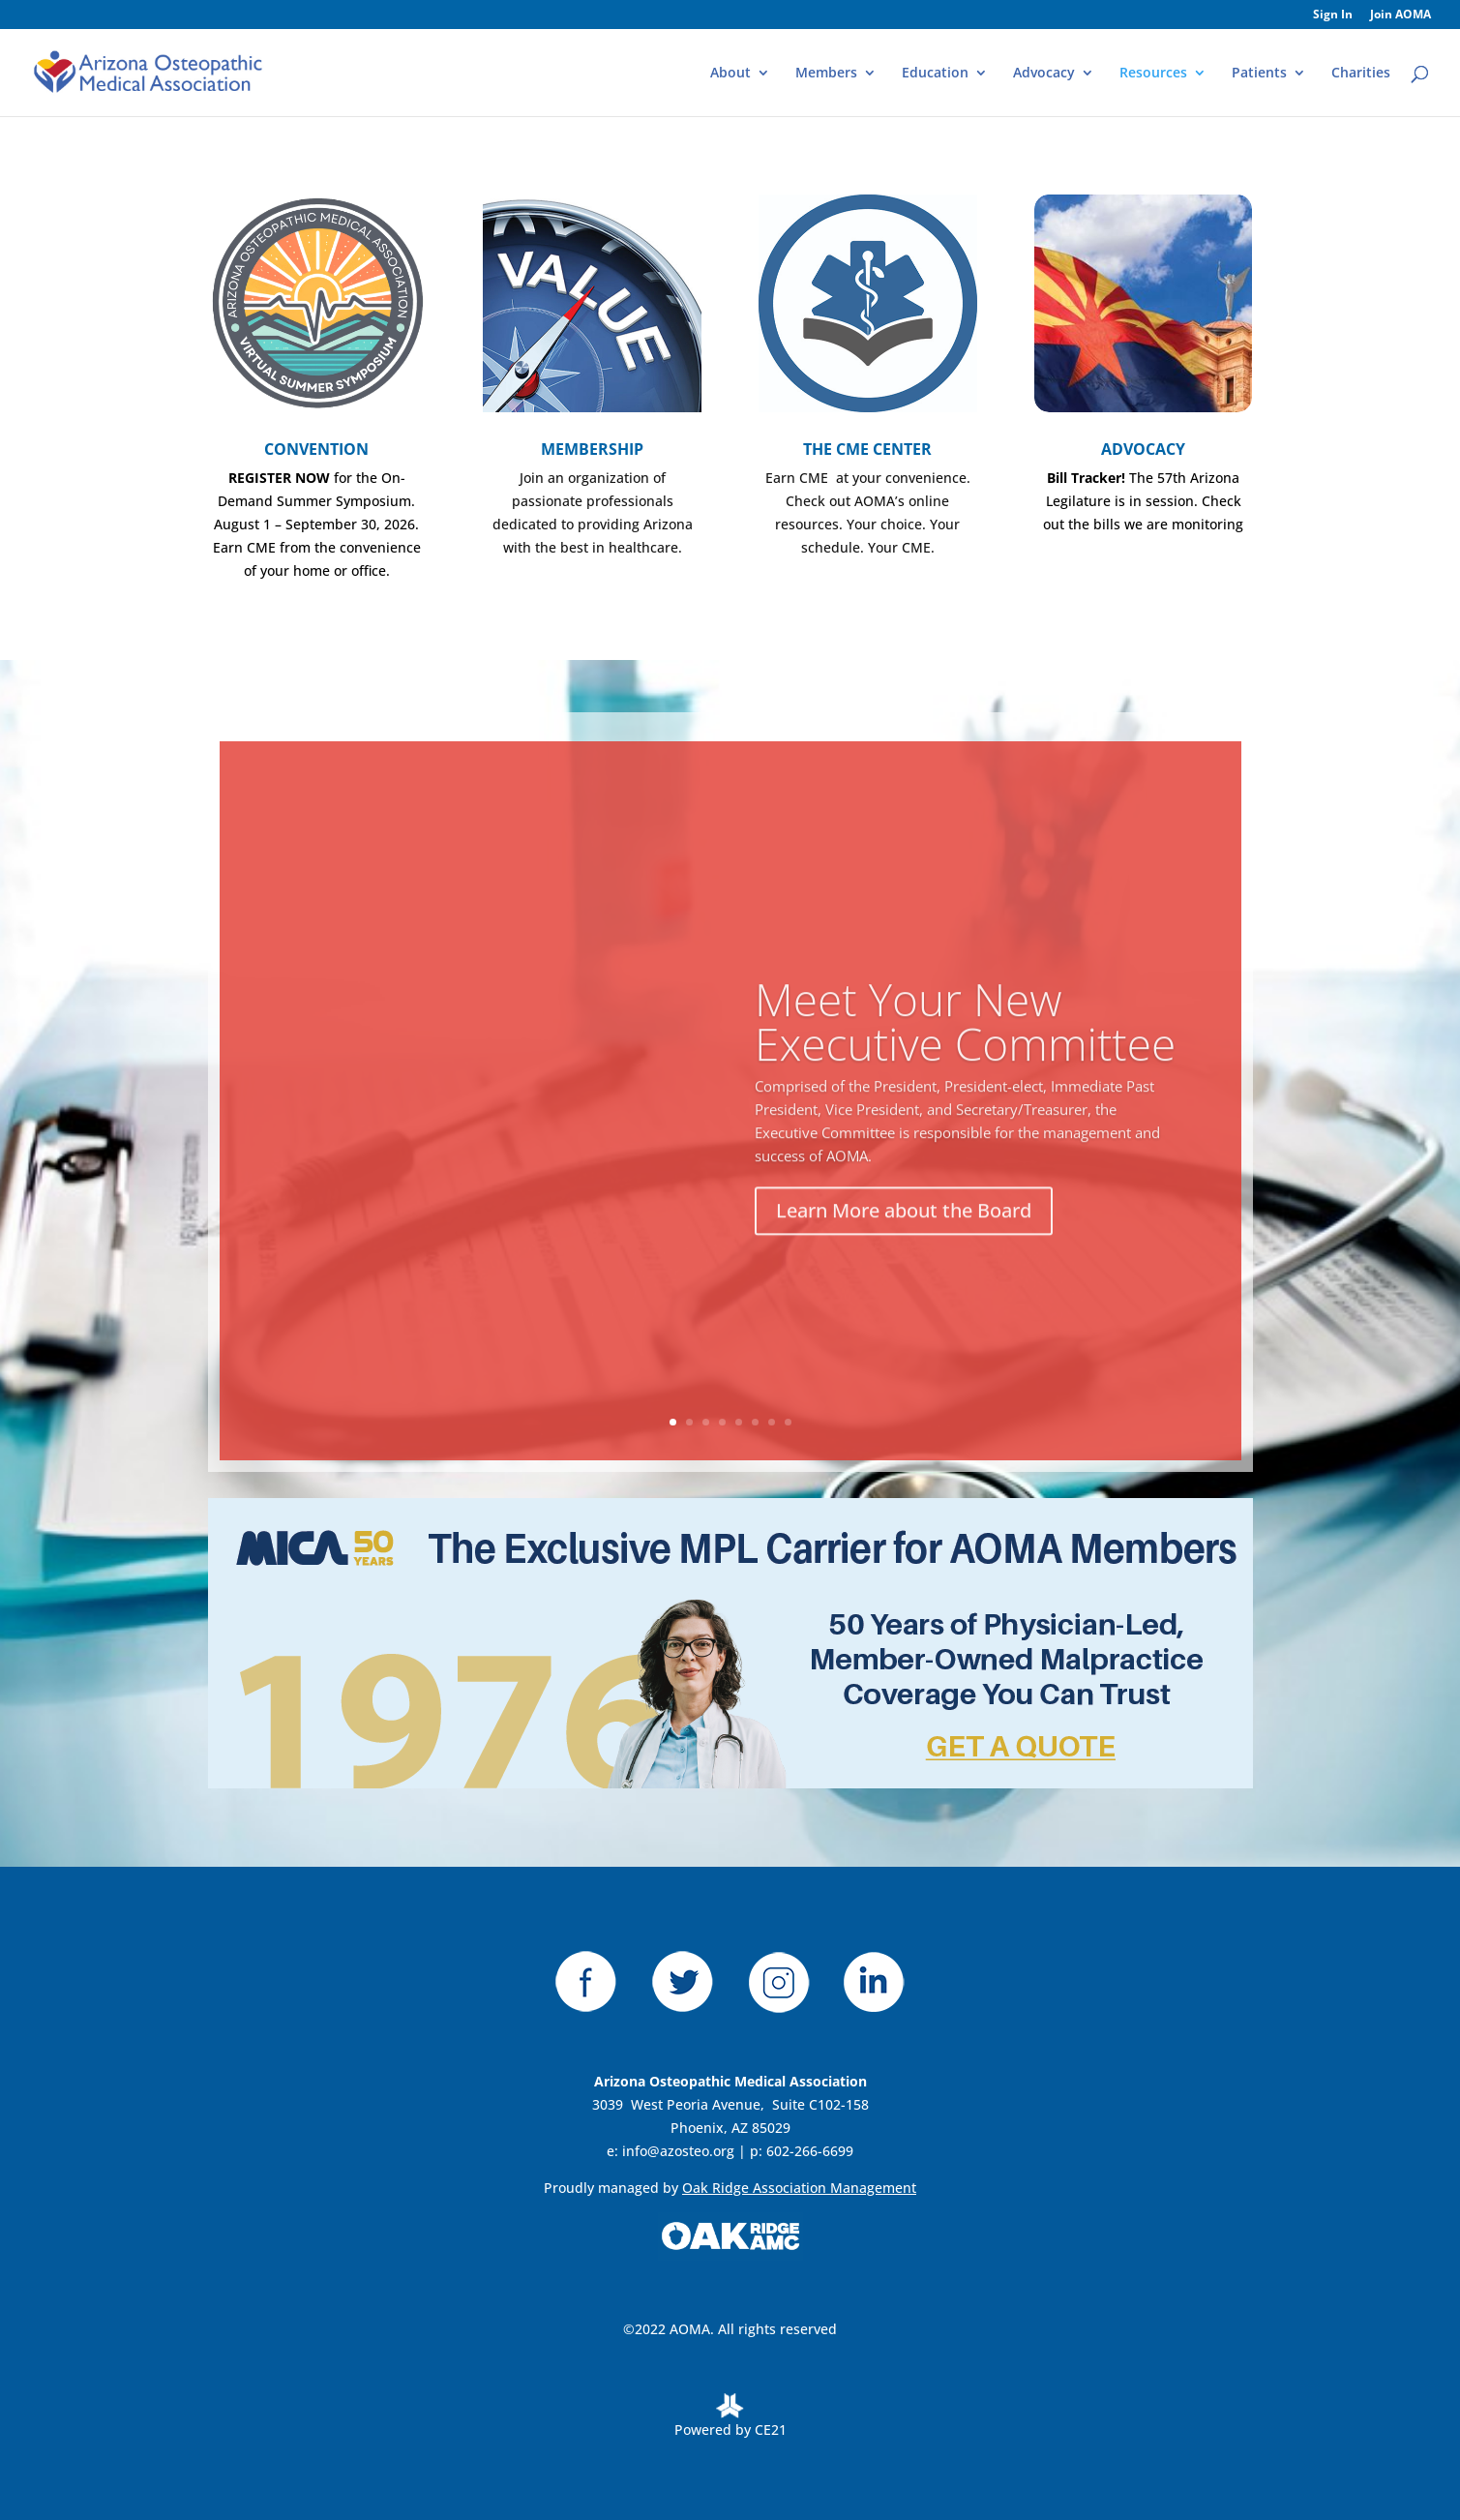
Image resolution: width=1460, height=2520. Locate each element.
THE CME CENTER (867, 449)
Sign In (1333, 15)
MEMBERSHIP (592, 449)
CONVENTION (316, 449)
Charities (1360, 73)
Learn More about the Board (903, 1237)
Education (935, 73)
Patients (1259, 73)
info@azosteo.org (678, 2151)
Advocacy (1044, 73)
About (730, 73)
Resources (1153, 73)
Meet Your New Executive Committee (965, 1048)
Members (826, 73)
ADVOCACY (1143, 449)
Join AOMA (1400, 15)
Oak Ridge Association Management (799, 2187)
